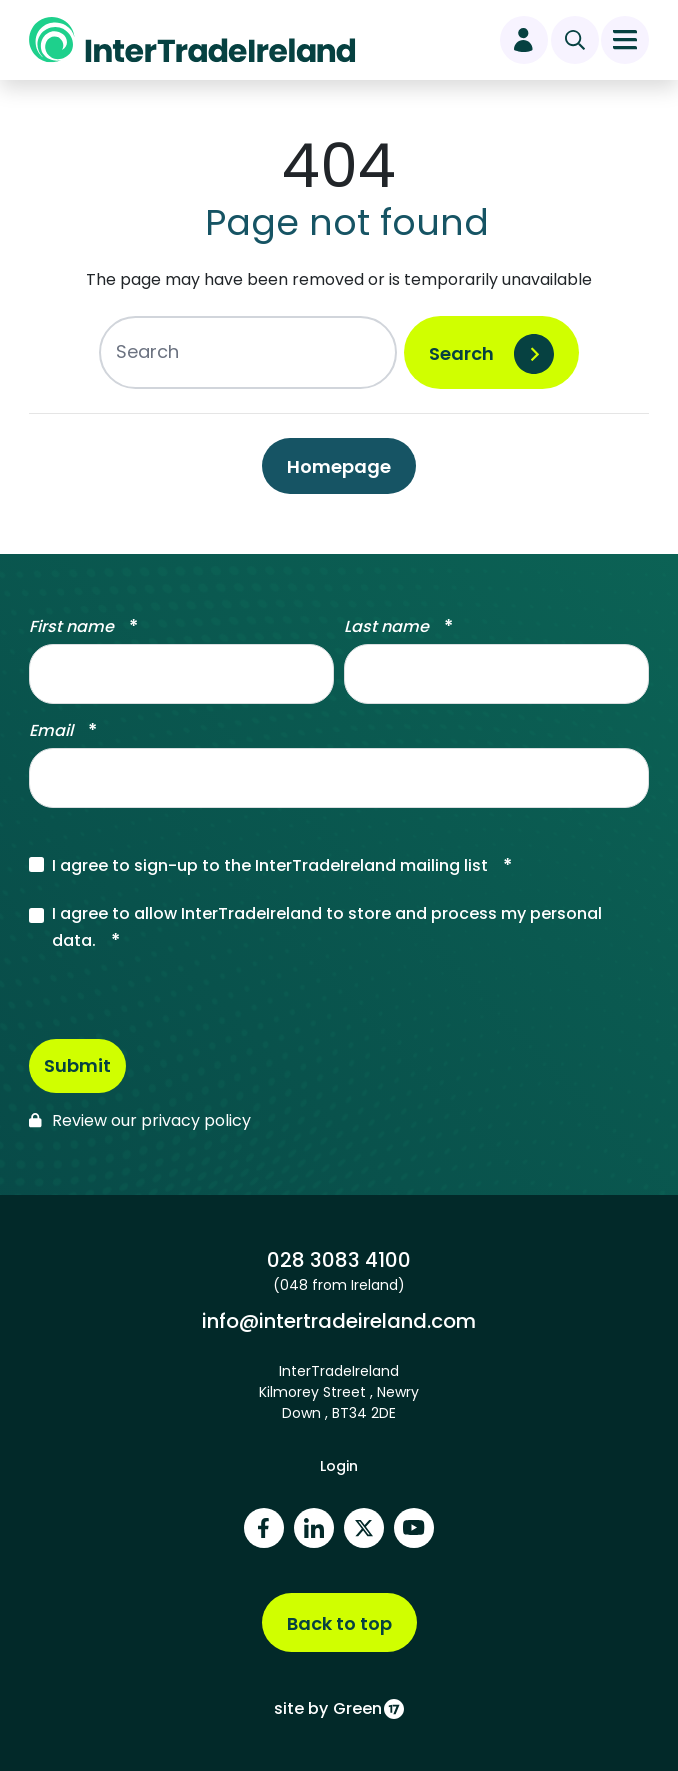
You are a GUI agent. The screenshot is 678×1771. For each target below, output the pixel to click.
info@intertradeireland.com (338, 1320)
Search (461, 353)
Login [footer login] (339, 1466)
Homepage (339, 466)
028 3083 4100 (338, 1259)
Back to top (339, 1623)
